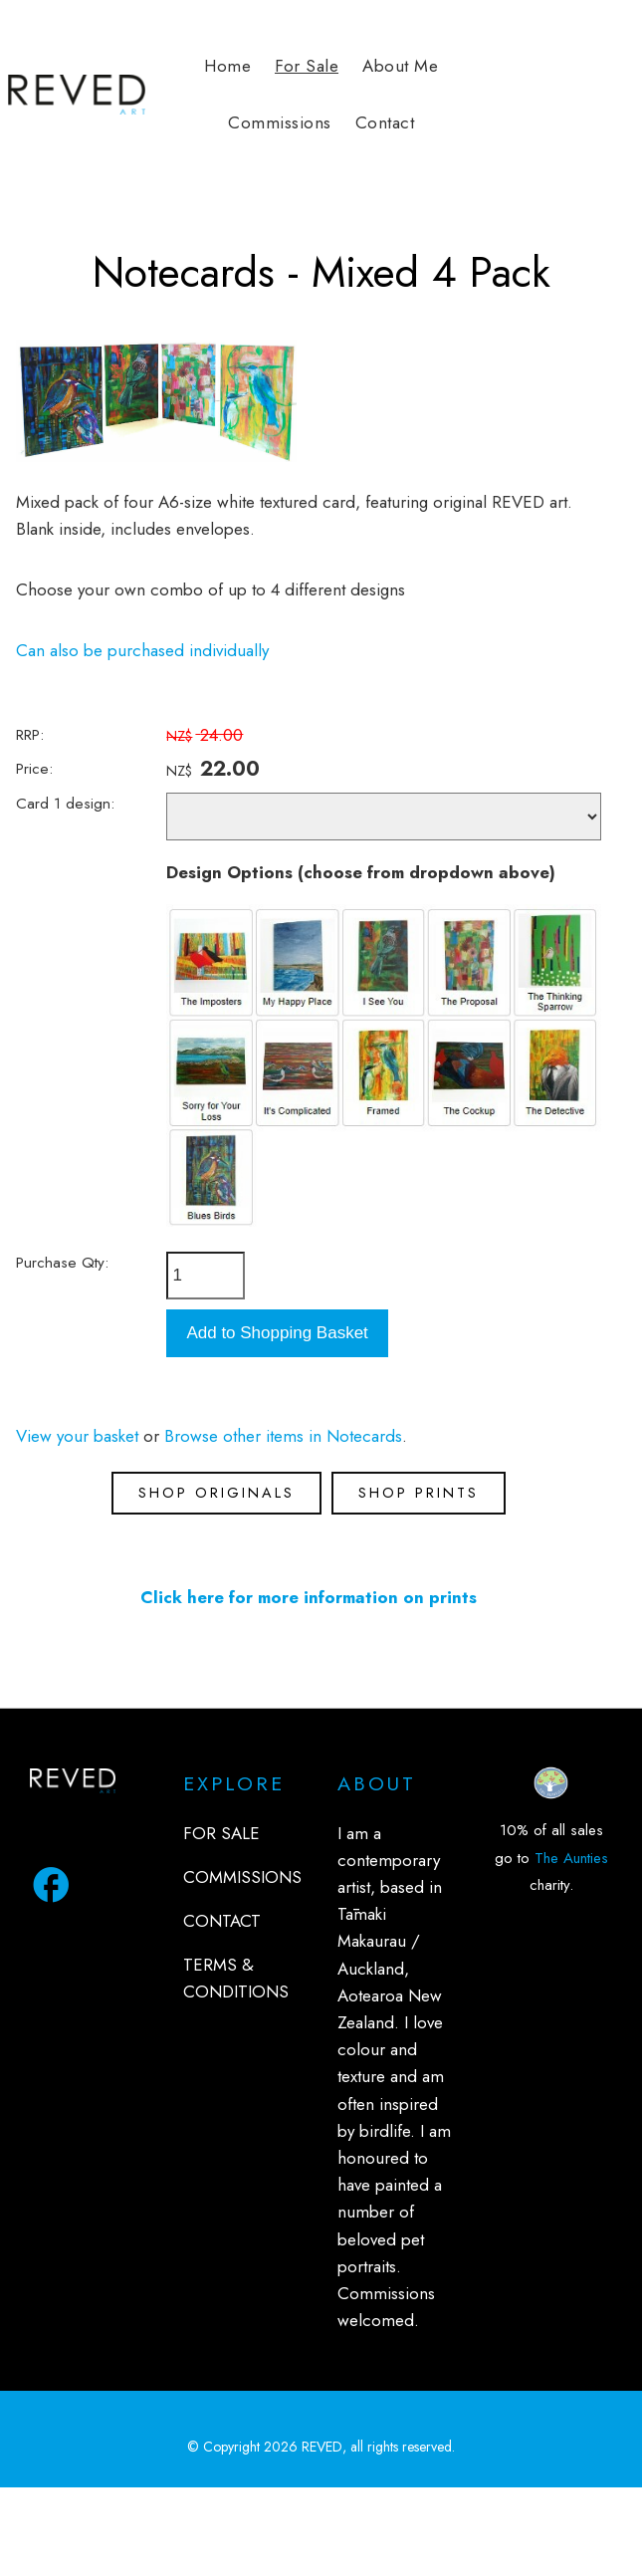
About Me (400, 66)
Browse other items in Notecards (283, 1436)
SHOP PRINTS (418, 1493)
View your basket (77, 1436)
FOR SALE (221, 1833)
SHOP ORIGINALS (216, 1493)
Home (227, 66)
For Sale (306, 66)
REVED (322, 2447)
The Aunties (571, 1858)
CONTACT (222, 1921)
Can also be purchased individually (142, 650)
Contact (385, 122)
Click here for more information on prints (308, 1597)
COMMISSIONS (242, 1877)
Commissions (279, 122)
